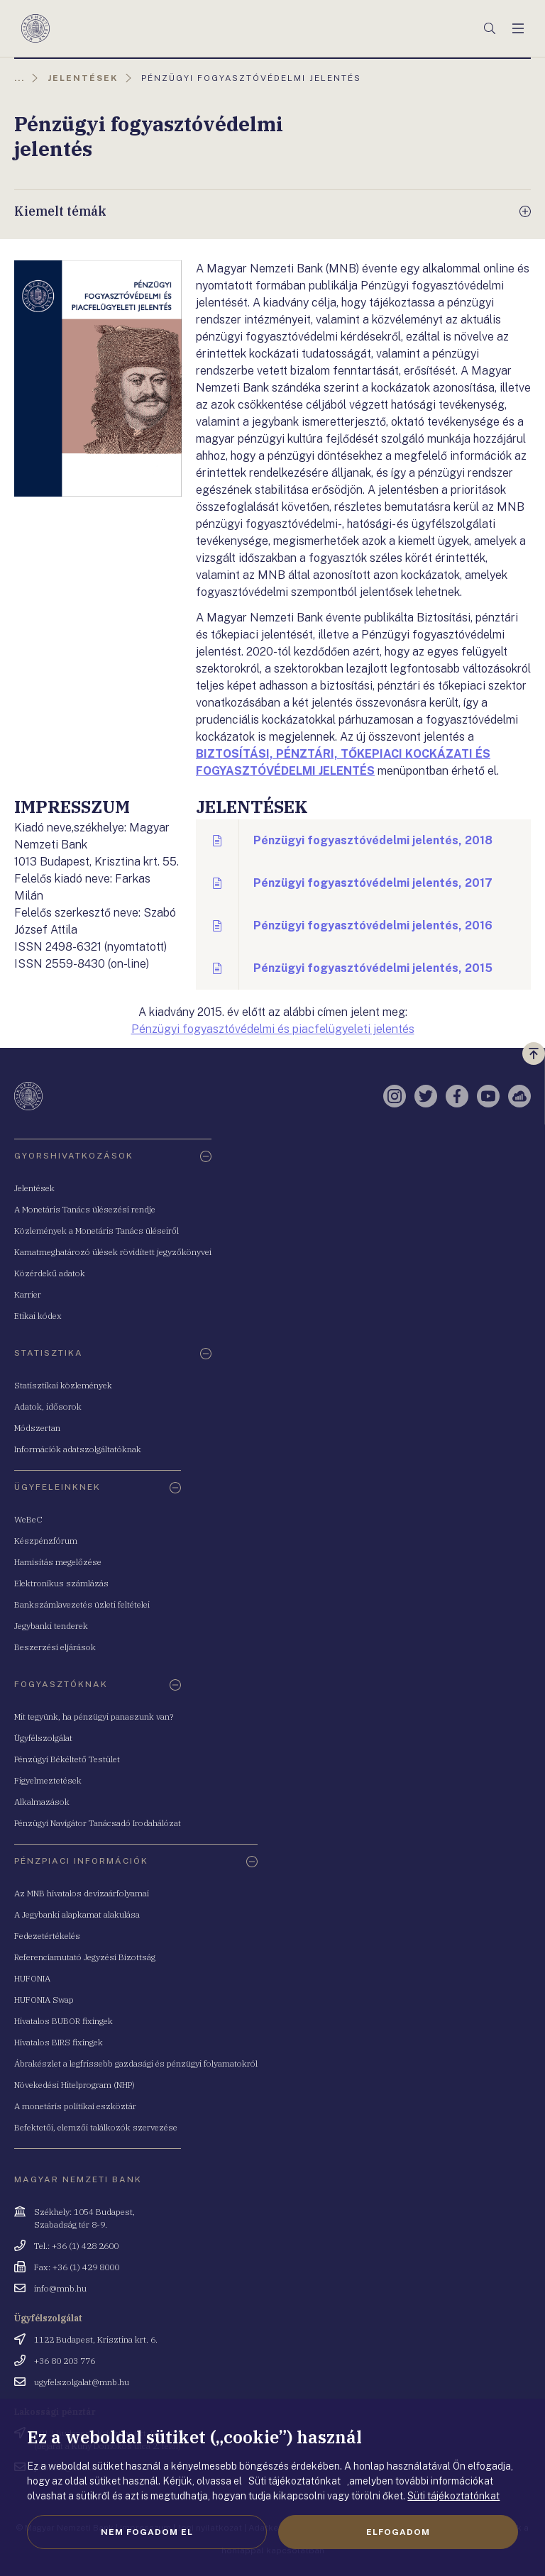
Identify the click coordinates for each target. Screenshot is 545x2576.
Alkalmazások (42, 1801)
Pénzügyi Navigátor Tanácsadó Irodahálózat (97, 1823)
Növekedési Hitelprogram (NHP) (74, 2084)
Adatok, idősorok (48, 1406)
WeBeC (28, 1519)
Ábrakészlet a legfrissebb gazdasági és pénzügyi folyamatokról (136, 2063)
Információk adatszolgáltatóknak (77, 1449)
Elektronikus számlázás (61, 1583)
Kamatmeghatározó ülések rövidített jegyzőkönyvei (112, 1251)
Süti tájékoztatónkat (453, 2496)
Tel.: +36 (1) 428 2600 (76, 2245)
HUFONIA (32, 1978)
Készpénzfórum (45, 1540)
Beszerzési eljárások (55, 1647)
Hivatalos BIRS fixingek (58, 2042)
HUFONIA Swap (44, 1999)
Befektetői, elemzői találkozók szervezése (95, 2127)
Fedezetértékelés (47, 1935)
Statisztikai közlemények (63, 1385)
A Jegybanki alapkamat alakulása (77, 1914)
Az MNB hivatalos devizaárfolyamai (81, 1893)
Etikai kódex (38, 1315)
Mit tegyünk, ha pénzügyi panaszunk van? (93, 1716)
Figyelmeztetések (48, 1780)
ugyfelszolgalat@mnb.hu (81, 2382)
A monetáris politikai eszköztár (75, 2106)
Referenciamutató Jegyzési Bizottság (84, 1957)
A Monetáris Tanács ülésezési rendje (84, 1209)
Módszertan (37, 1427)
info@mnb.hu (60, 2288)
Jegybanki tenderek (51, 1625)
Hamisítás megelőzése (57, 1562)
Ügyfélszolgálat (43, 1737)
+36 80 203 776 (64, 2360)
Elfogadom (398, 2532)
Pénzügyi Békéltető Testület (67, 1759)
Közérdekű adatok (49, 1273)
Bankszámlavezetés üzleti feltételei (82, 1604)
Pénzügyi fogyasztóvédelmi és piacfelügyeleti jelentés (272, 1029)
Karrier (27, 1294)
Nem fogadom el (147, 2532)
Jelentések (34, 1188)
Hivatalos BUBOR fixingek (63, 2021)
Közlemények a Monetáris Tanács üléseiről (96, 1230)
